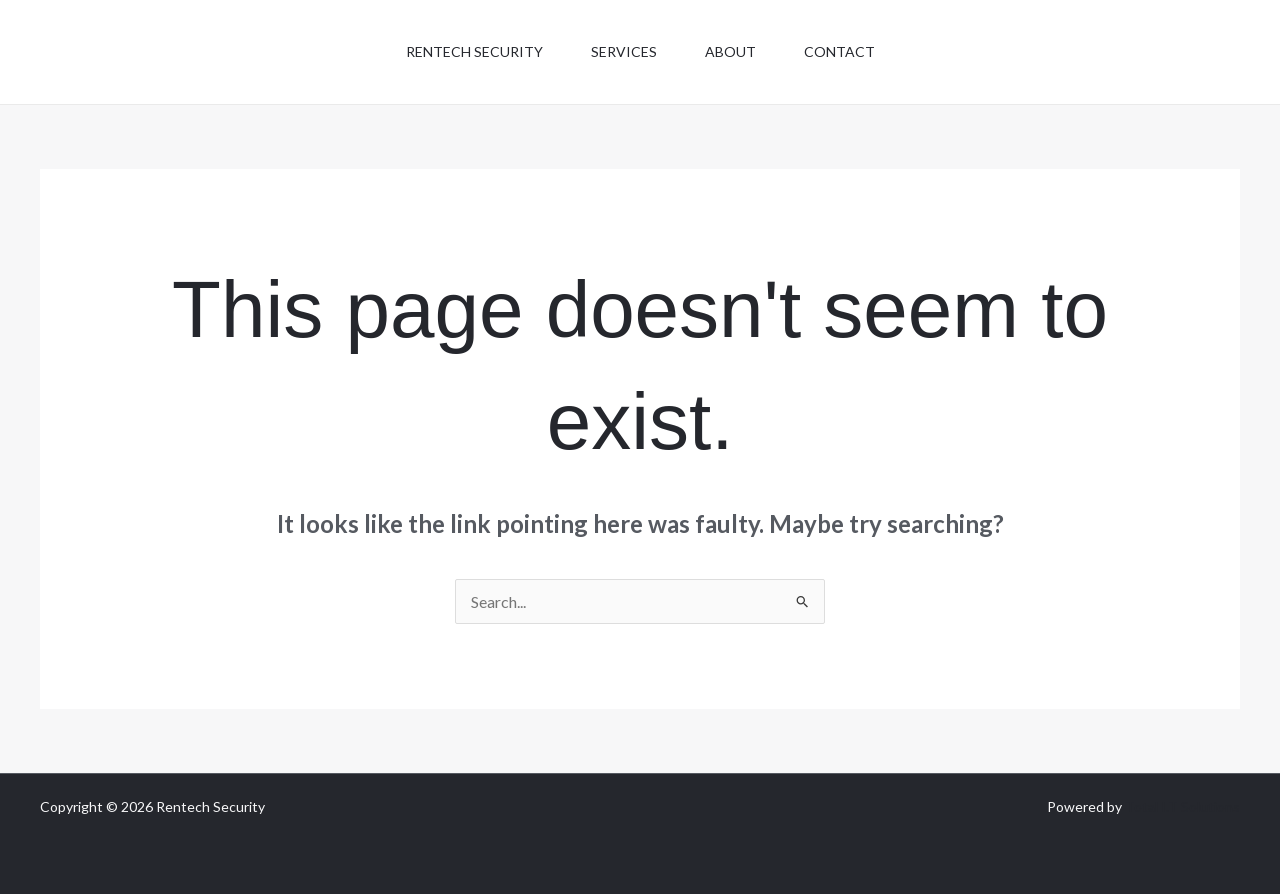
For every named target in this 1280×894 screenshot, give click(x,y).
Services (624, 51)
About (730, 51)
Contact (839, 51)
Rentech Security (474, 51)
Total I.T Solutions (1182, 806)
